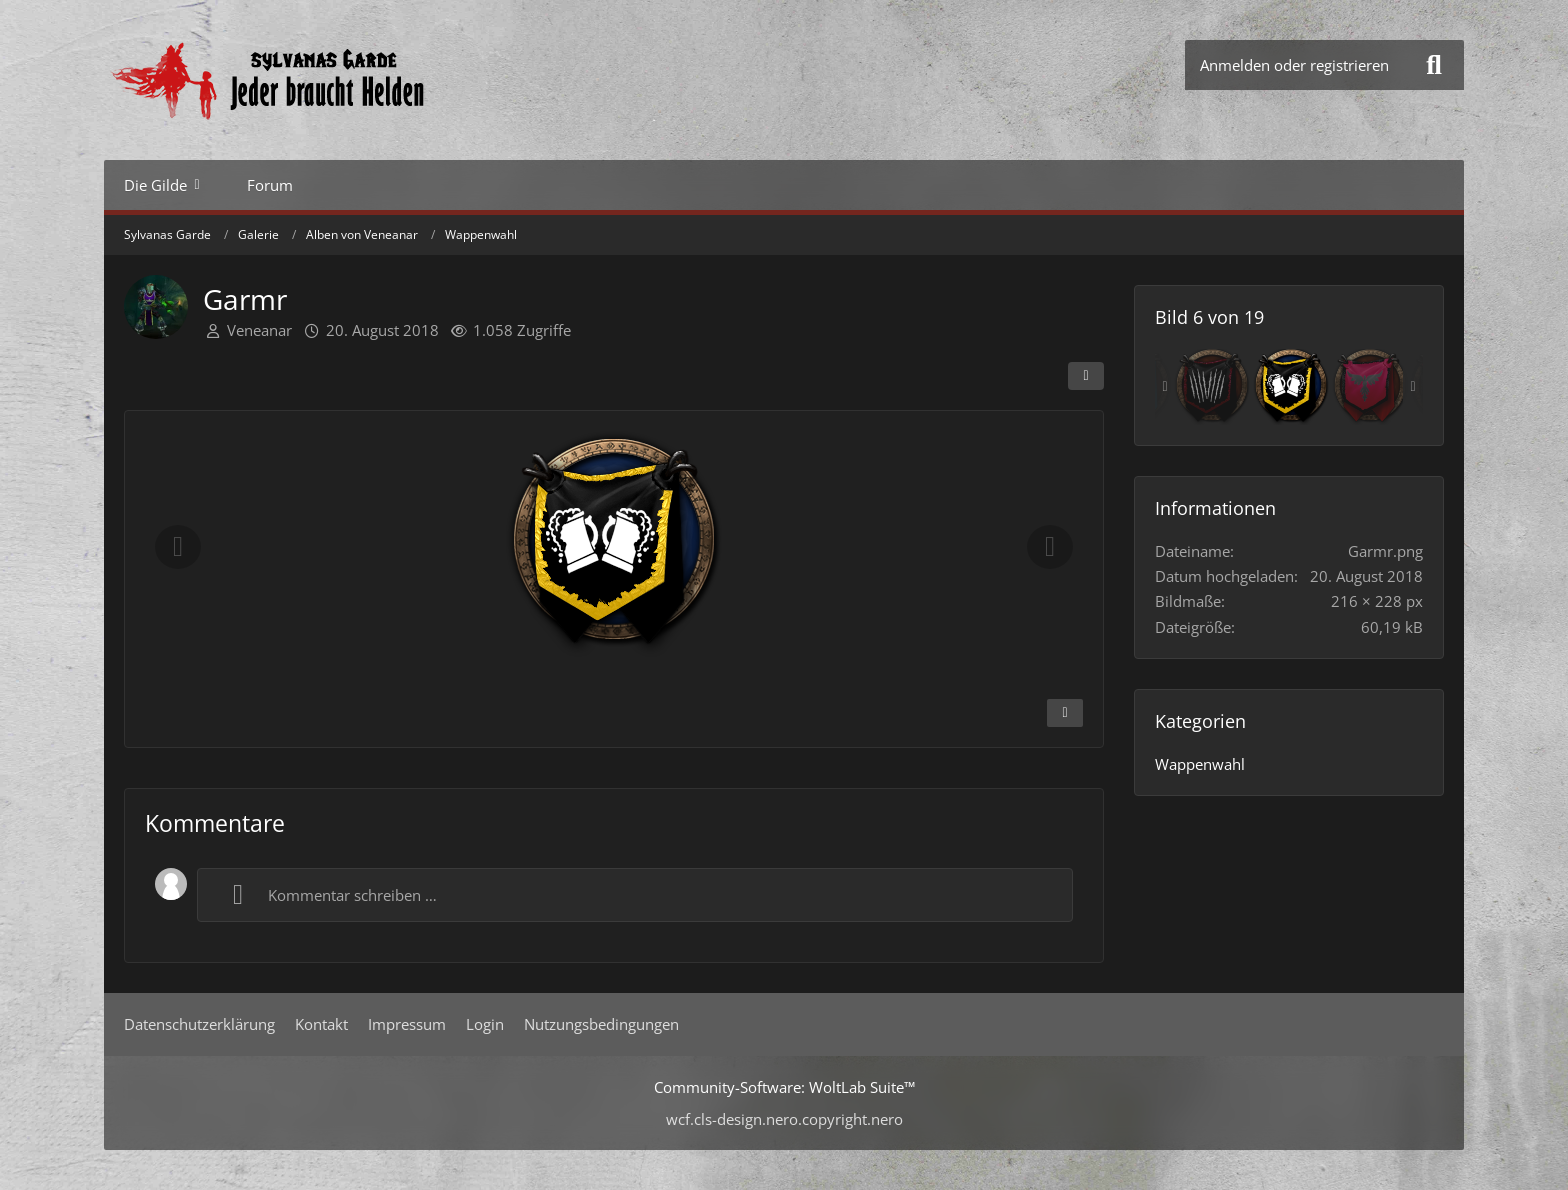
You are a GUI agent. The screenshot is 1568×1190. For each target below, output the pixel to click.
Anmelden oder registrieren (1294, 65)
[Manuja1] (1370, 387)
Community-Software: (784, 1087)
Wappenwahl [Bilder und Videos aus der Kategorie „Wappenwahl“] (1200, 764)
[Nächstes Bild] (1050, 547)
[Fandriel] (1212, 387)
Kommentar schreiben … (327, 895)
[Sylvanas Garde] (329, 80)
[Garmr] (1291, 387)
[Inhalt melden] (1065, 713)
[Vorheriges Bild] (178, 547)
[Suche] (1434, 65)
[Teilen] (1086, 376)
